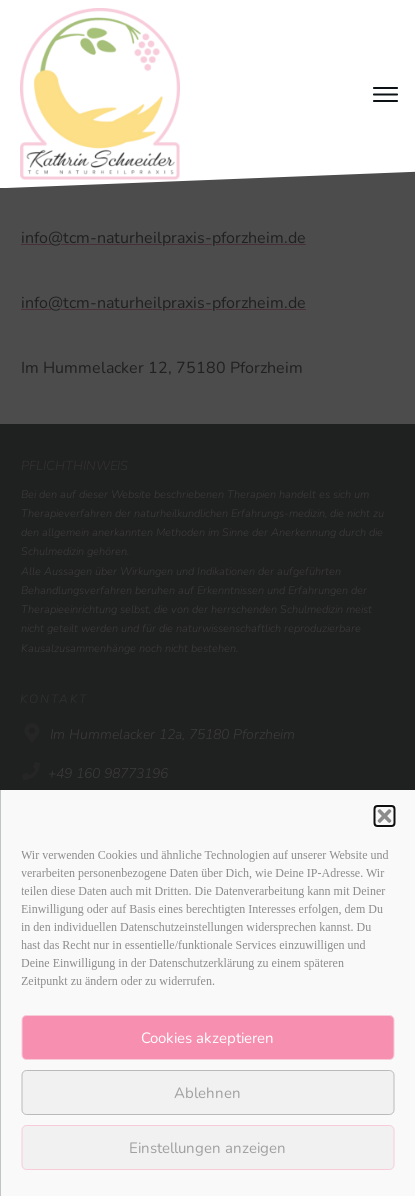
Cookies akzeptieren (207, 1038)
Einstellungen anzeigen (207, 1148)
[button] (384, 816)
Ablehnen (207, 1093)
